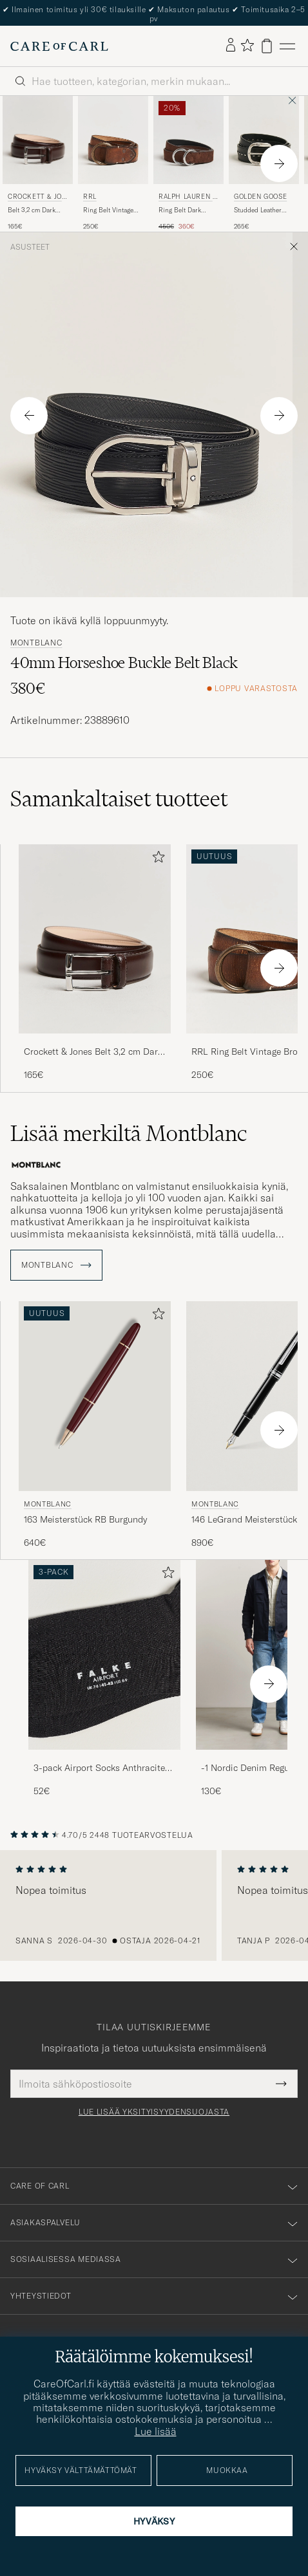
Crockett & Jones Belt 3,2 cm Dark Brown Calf (93, 1052)
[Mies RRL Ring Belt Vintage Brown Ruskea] (113, 139)
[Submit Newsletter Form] (281, 2083)
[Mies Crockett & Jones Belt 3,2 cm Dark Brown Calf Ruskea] (38, 139)
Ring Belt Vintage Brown (108, 210)
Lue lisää (156, 2431)
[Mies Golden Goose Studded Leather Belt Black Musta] (264, 139)
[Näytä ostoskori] (267, 46)
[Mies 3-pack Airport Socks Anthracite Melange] (104, 1655)
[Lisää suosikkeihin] (156, 859)
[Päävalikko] (287, 46)
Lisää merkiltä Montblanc (128, 1133)
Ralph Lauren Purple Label (188, 197)
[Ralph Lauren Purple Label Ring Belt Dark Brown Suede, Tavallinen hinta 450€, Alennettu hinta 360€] (188, 163)
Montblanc (36, 642)
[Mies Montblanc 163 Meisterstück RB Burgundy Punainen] (95, 1396)
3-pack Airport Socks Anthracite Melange (99, 1768)
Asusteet (30, 247)
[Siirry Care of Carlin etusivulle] (59, 46)
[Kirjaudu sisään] (230, 45)
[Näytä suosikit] (247, 46)
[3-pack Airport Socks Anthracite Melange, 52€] (104, 1678)
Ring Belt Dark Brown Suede (180, 210)
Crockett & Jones (37, 197)
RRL (90, 196)
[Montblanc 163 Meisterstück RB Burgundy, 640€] (94, 1425)
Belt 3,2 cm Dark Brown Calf (31, 210)
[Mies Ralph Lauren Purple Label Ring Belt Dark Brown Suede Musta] (188, 139)
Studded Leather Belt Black (258, 210)
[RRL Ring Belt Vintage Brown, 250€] (113, 163)
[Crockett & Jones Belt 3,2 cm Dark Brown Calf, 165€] (37, 163)
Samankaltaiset (118, 798)
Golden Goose (260, 196)
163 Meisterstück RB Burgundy (85, 1519)
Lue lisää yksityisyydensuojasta (154, 2112)
